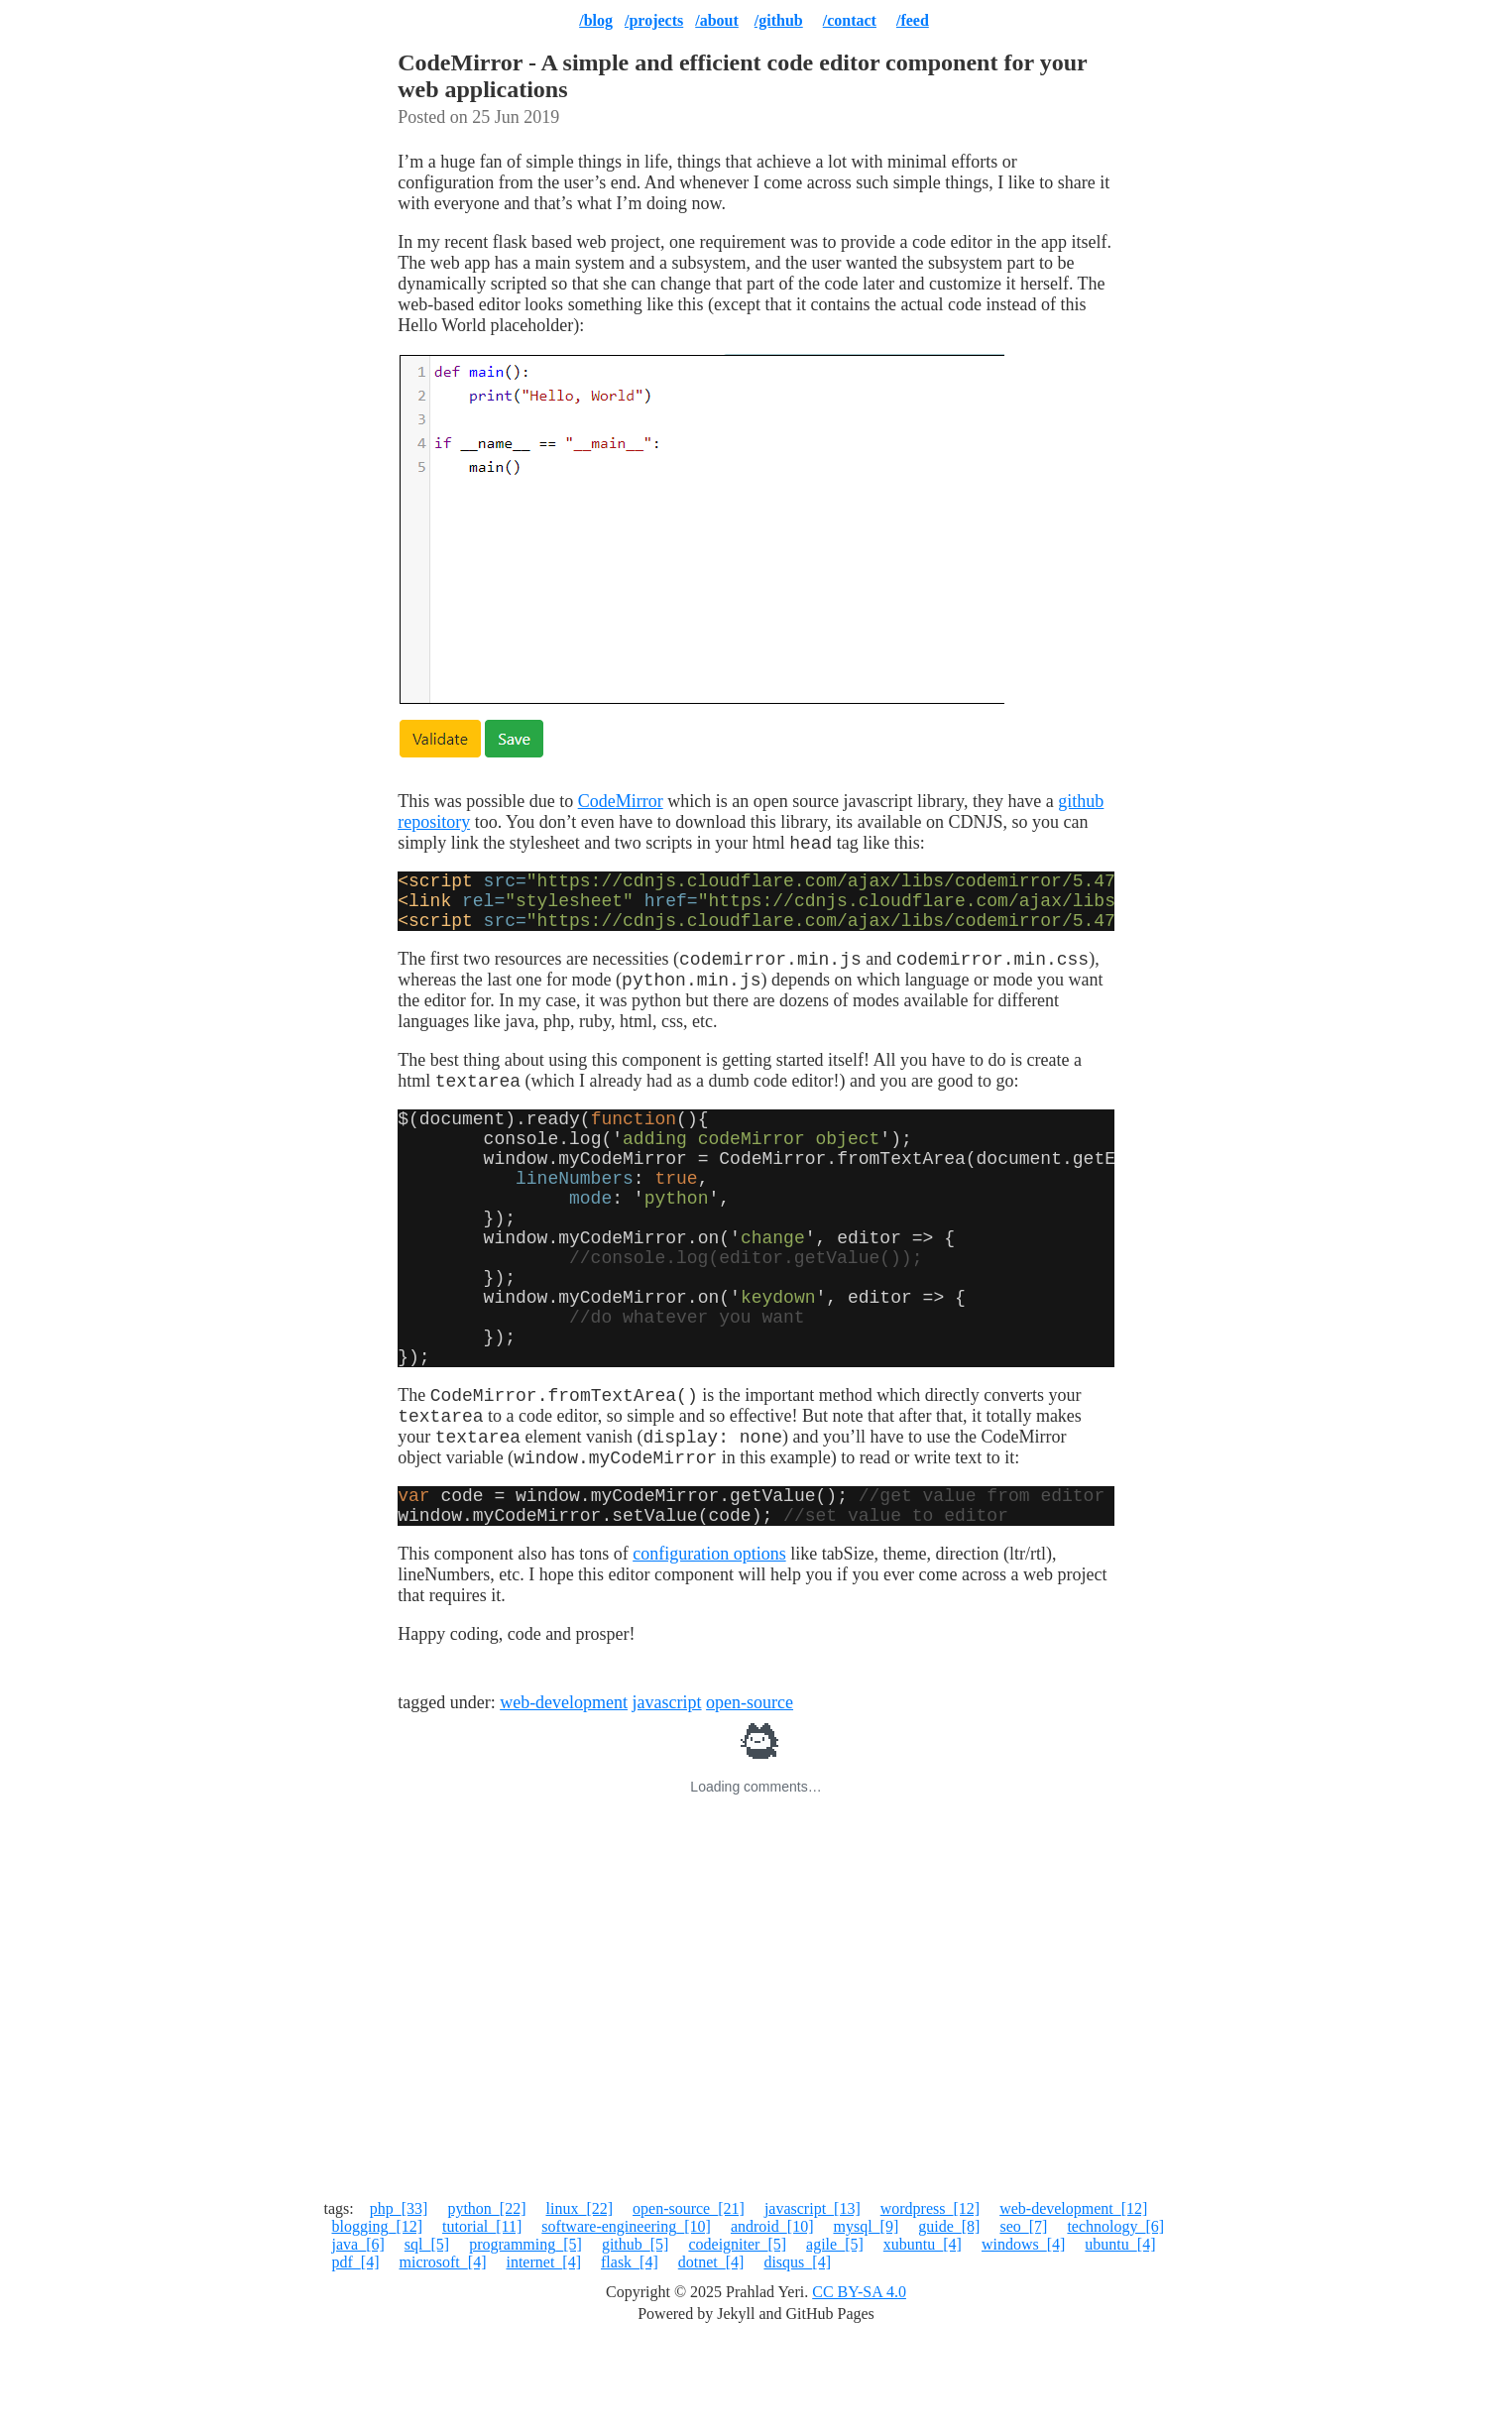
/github (779, 20)
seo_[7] (1023, 2321)
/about (717, 20)
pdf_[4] (356, 2357)
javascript (667, 1797)
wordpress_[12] (930, 2303)
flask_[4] (629, 2357)
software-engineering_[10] (626, 2321)
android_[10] (772, 2321)
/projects (654, 20)
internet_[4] (543, 2357)
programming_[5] (525, 2339)
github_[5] (635, 2339)
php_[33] (399, 2303)
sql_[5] (427, 2339)
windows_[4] (1023, 2339)
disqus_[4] (797, 2357)
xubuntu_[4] (922, 2339)
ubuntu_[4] (1120, 2339)
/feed (912, 20)
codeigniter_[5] (737, 2339)
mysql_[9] (865, 2321)
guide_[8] (949, 2321)
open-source (749, 1797)
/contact (849, 20)
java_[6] (358, 2339)
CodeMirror (620, 801)
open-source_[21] (689, 2303)
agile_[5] (835, 2339)
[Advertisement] (756, 2101)
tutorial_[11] (482, 2321)
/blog (596, 20)
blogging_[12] (377, 2321)
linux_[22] (579, 2303)
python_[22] (486, 2303)
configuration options (709, 1649)
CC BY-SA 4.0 (859, 2386)
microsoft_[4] (442, 2357)
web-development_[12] (1073, 2303)
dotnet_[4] (711, 2357)
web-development (564, 1797)
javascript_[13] (812, 2303)
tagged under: (449, 1797)
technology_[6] (1115, 2321)
